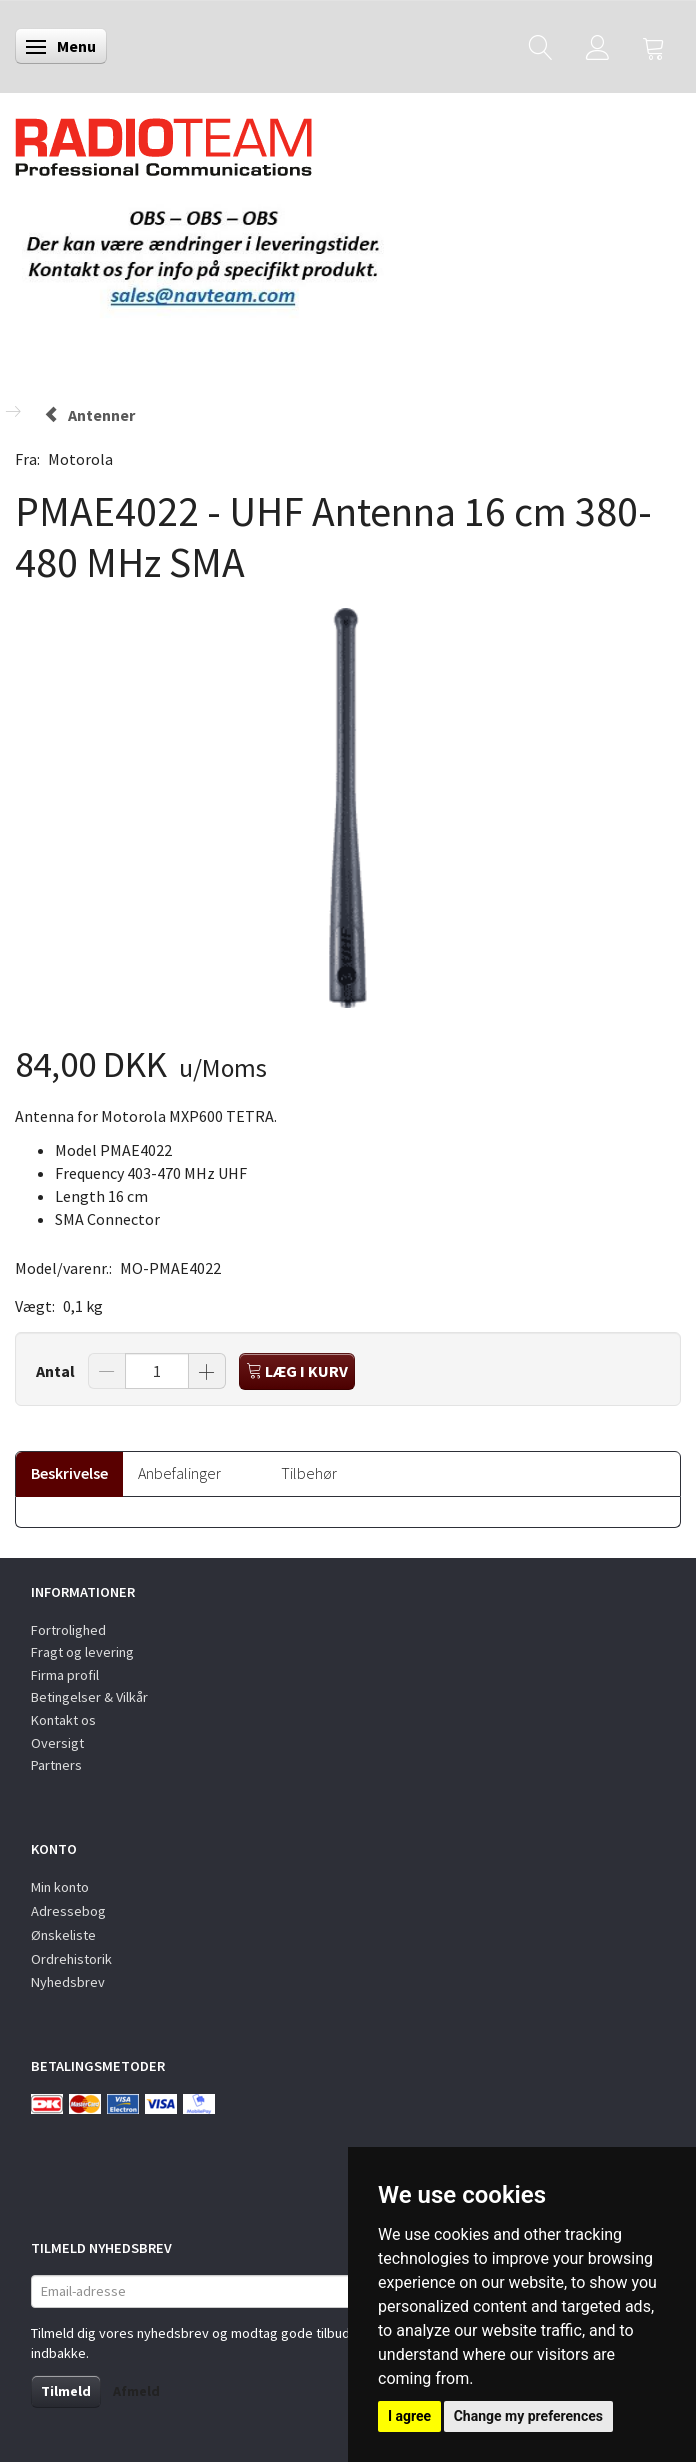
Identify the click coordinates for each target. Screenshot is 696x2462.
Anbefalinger (179, 1473)
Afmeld (136, 2391)
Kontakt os (63, 1720)
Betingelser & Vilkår (89, 1697)
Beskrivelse (69, 1473)
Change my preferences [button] (528, 2416)
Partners (56, 1765)
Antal (57, 1371)
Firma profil (65, 1675)
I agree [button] (409, 2416)
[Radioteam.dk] (163, 142)
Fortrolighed (68, 1630)
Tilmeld (66, 2391)
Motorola (80, 459)
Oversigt (57, 1743)
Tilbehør (309, 1473)
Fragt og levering (82, 1652)
